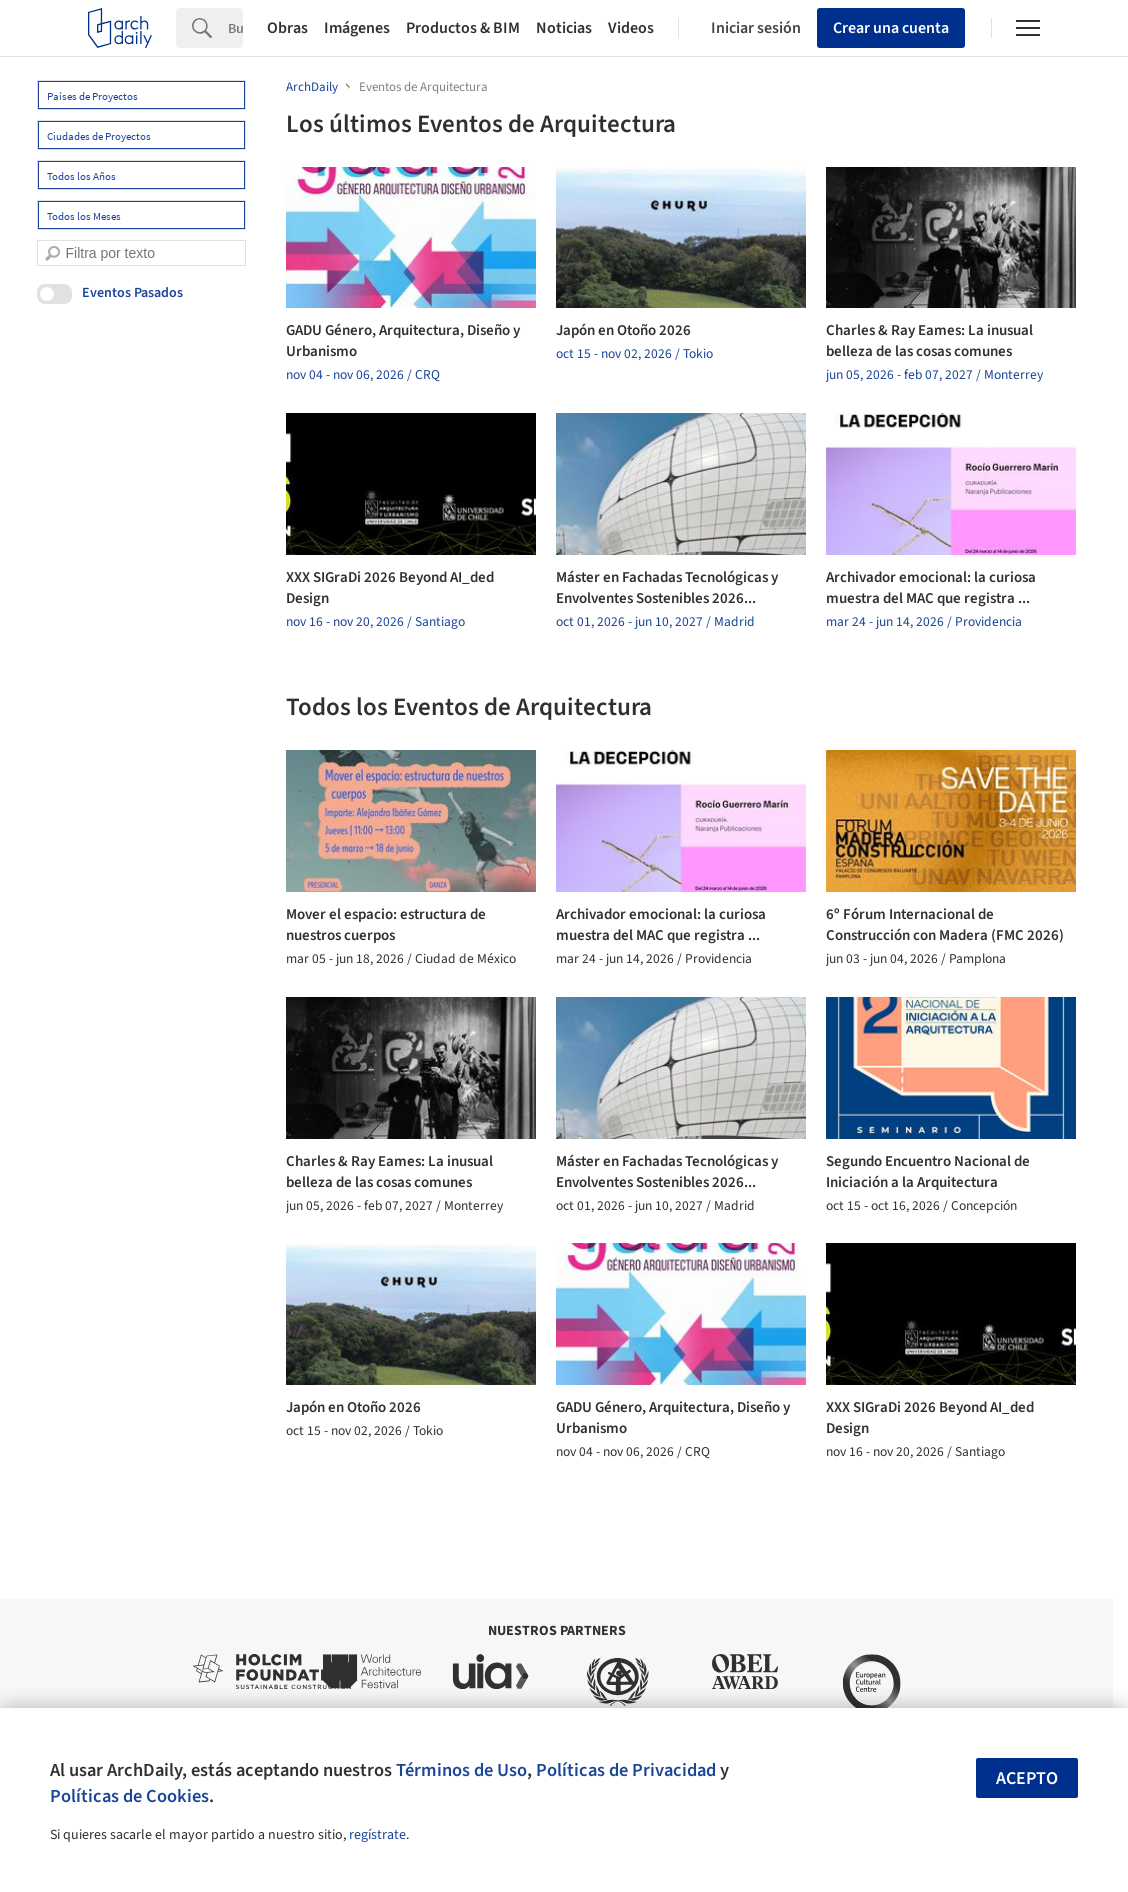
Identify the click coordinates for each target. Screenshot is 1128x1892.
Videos (631, 28)
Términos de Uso (461, 1770)
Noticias (564, 28)
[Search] (235, 28)
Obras (287, 28)
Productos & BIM (463, 28)
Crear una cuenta (891, 28)
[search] (52, 253)
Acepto (1027, 1778)
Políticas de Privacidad (626, 1770)
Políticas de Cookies (129, 1796)
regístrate (377, 1835)
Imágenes (357, 28)
